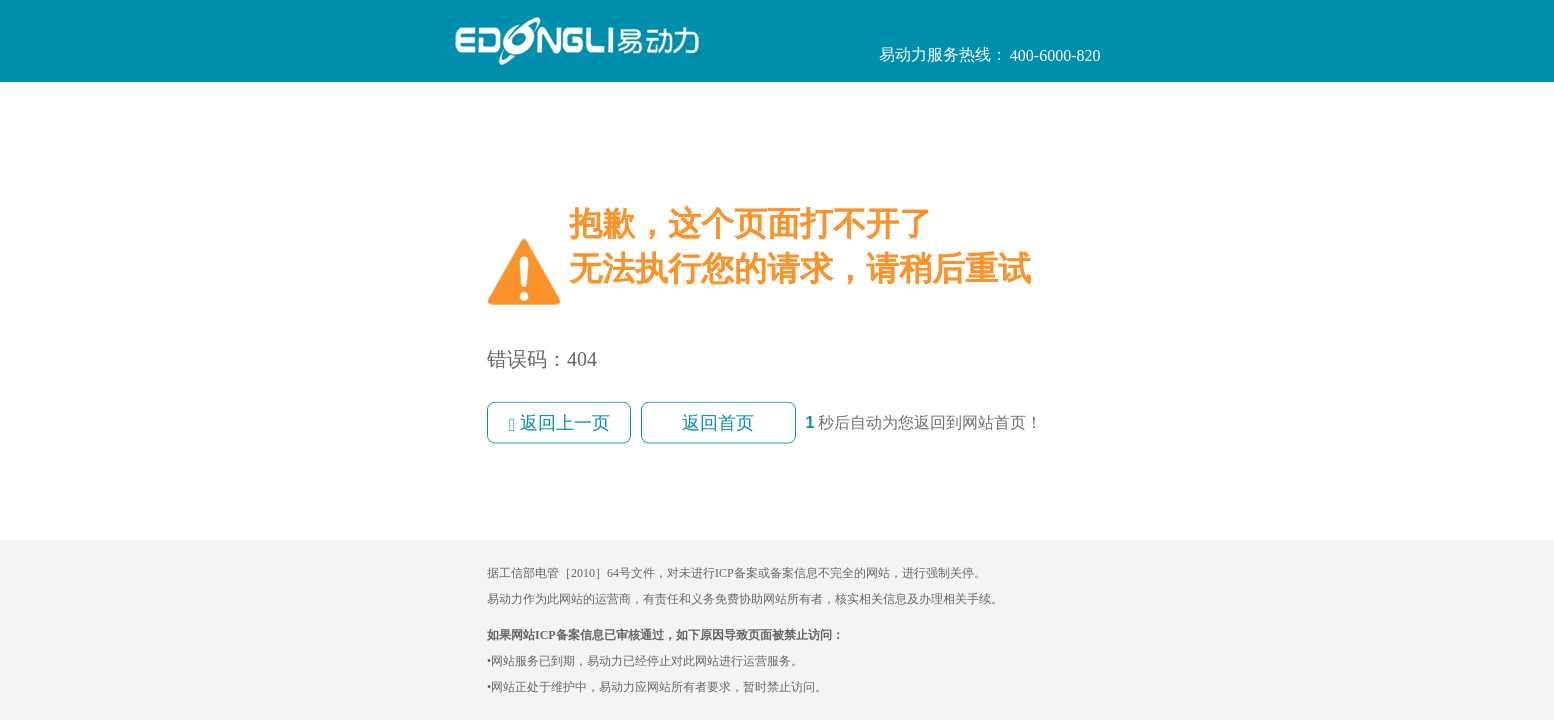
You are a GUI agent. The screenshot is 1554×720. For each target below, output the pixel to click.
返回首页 (718, 423)
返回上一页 (559, 423)
